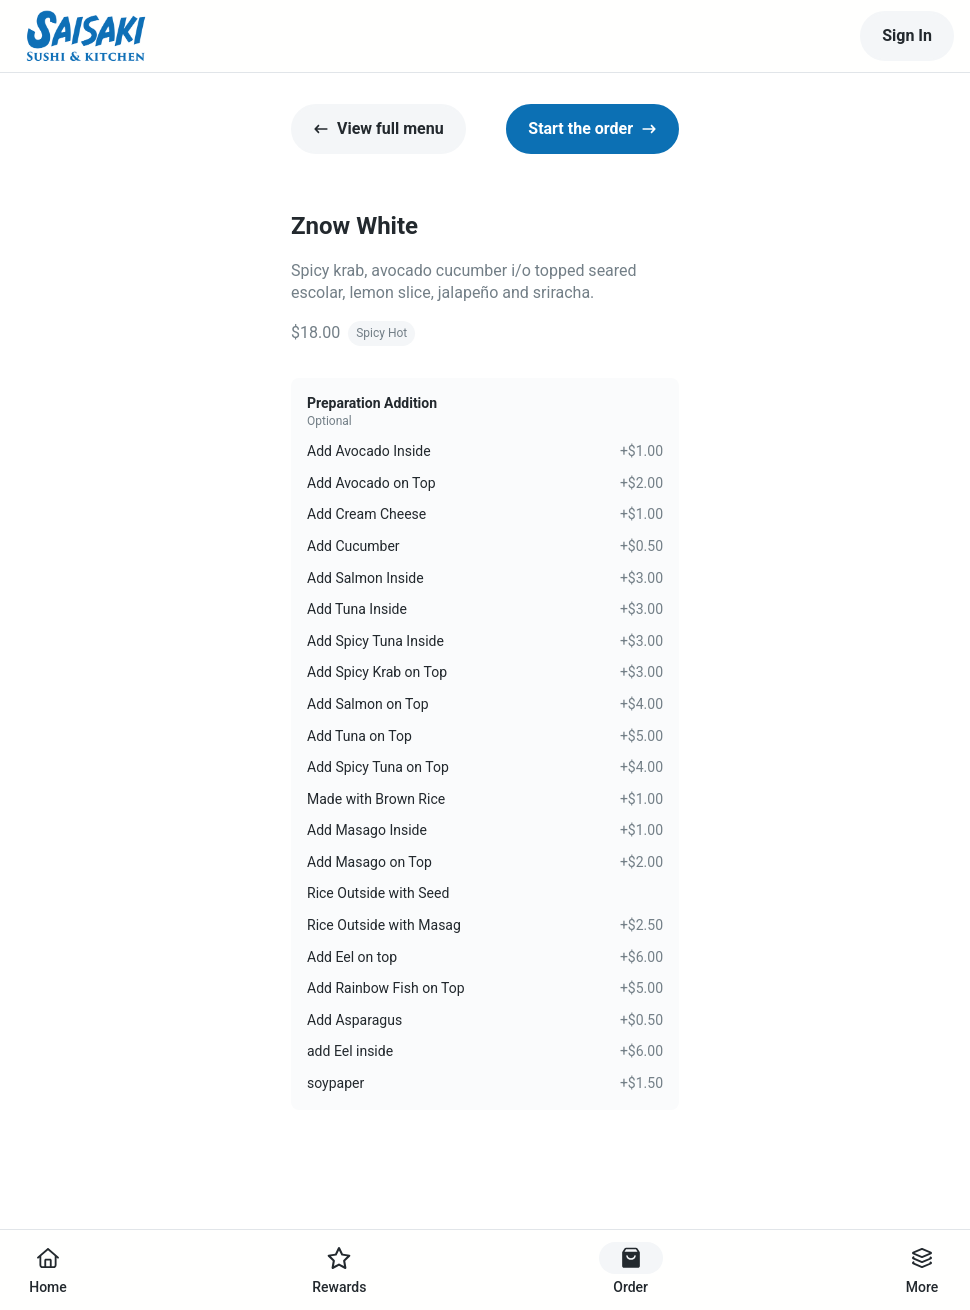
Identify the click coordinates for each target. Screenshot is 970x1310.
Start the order (592, 128)
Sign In (907, 35)
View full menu (378, 128)
